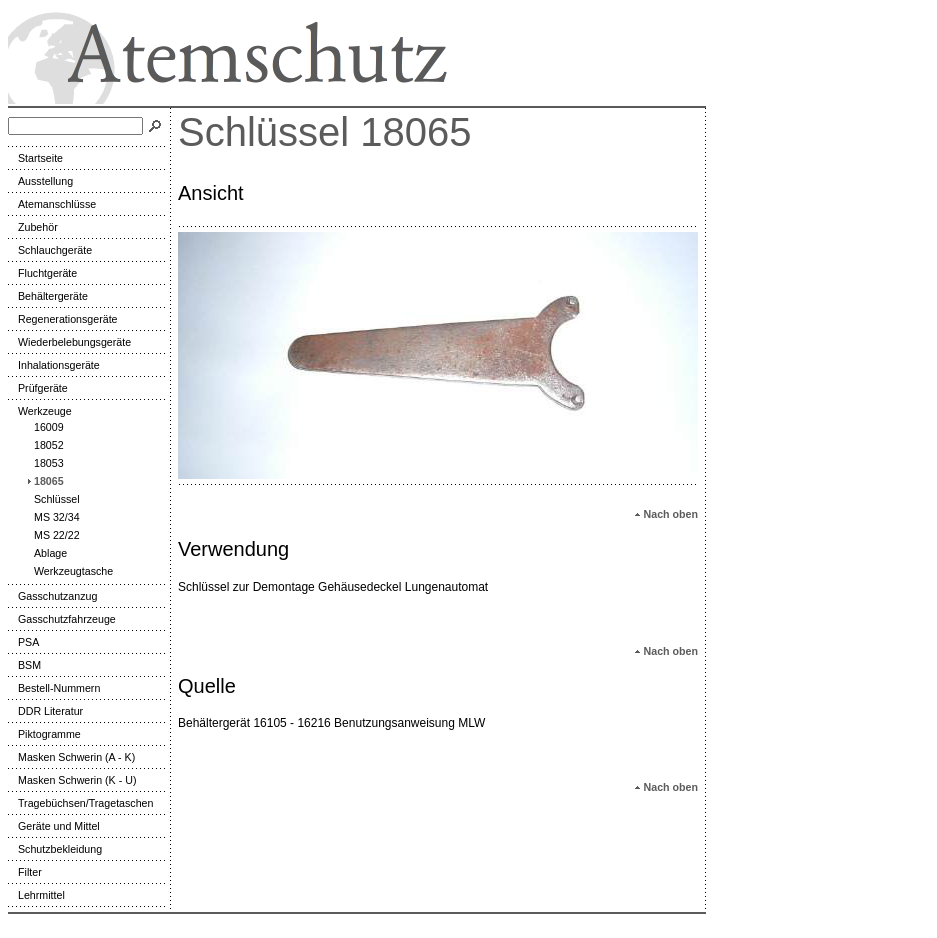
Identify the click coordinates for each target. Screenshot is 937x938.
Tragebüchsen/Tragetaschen (80, 803)
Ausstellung (40, 181)
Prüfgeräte (38, 388)
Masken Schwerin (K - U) (72, 780)
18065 (44, 481)
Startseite (35, 158)
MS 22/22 (52, 535)
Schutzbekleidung (55, 849)
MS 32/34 (52, 517)
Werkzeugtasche (68, 571)
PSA (23, 642)
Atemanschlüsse (52, 204)
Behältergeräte (48, 296)
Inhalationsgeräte (54, 365)
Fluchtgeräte (42, 273)
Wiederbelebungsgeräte (69, 342)
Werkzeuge (40, 411)
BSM (24, 665)
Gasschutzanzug (52, 596)
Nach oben (666, 514)
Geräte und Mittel (54, 826)
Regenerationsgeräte (63, 319)
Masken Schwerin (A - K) (71, 757)
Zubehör (33, 227)
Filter (25, 872)
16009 (44, 427)
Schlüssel (52, 499)
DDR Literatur (45, 711)
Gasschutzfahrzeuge (62, 619)
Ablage (45, 553)
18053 (44, 463)
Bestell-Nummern (54, 688)
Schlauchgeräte (50, 250)
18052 (44, 445)
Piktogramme (44, 734)
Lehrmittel (36, 895)
